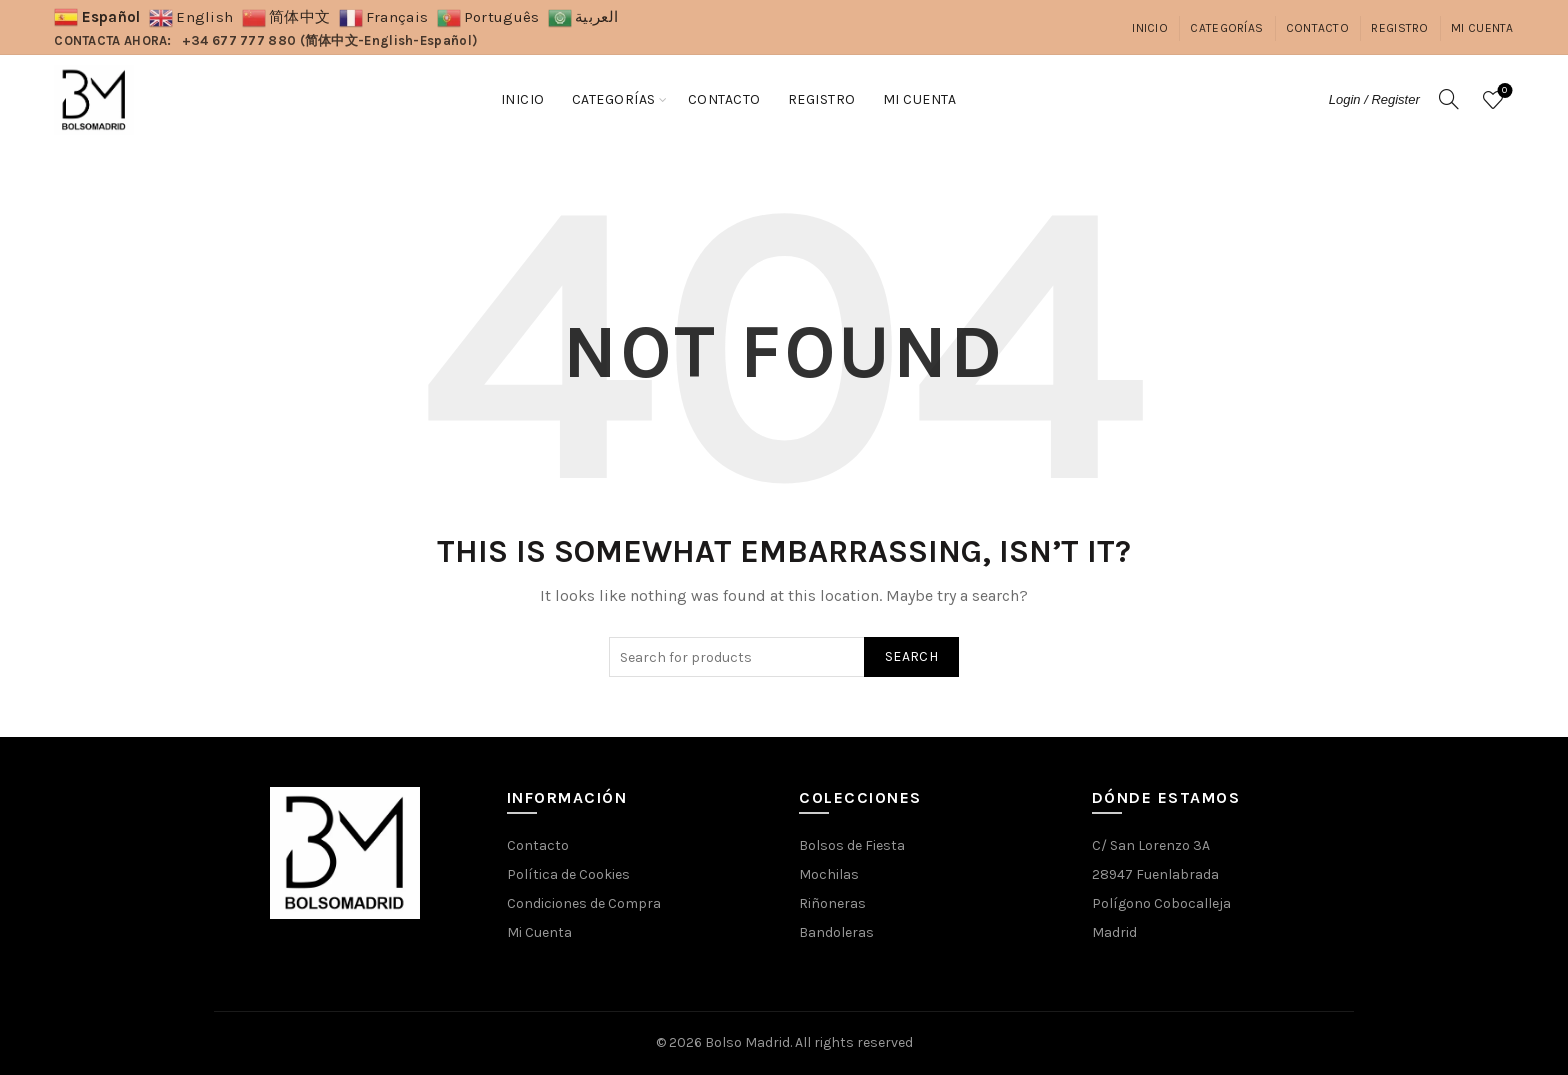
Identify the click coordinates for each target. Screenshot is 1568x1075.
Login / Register (1374, 99)
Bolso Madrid (747, 1042)
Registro (1399, 28)
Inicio (1150, 28)
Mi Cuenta (1482, 28)
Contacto (1317, 28)
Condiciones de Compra (584, 903)
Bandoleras (836, 932)
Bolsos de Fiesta (852, 845)
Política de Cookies (568, 874)
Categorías (1226, 28)
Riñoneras (832, 903)
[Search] (1449, 99)
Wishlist (1502, 91)
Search (911, 656)
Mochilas (829, 874)
